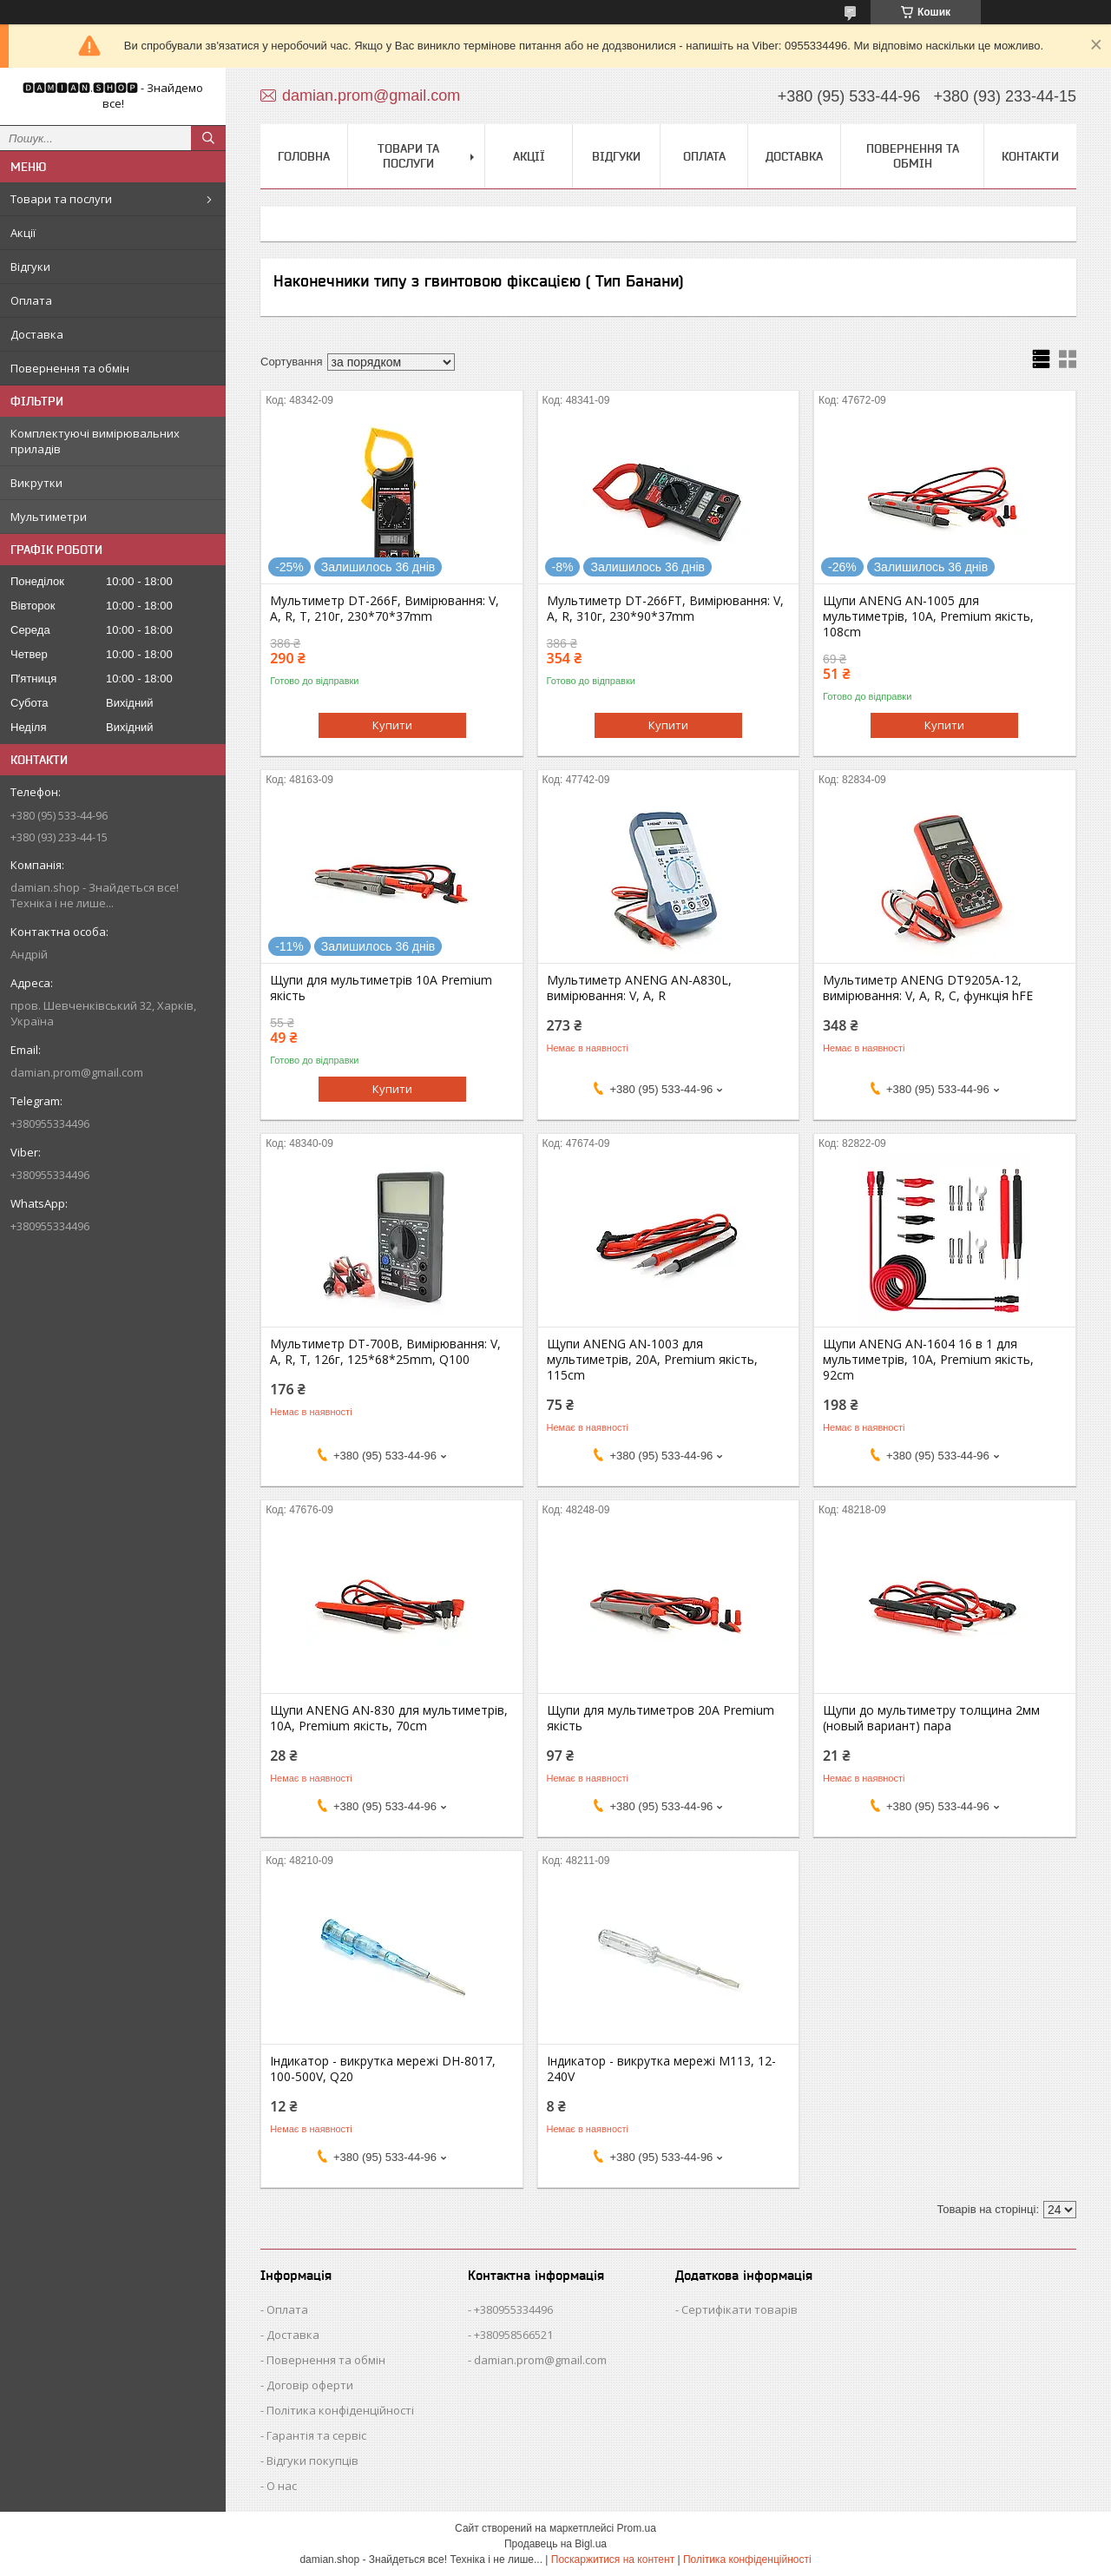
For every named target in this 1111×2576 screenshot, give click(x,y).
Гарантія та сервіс (316, 2435)
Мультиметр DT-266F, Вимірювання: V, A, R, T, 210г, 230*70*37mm (384, 608)
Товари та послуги (61, 199)
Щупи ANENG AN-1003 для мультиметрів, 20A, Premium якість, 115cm (652, 1359)
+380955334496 (513, 2309)
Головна (304, 156)
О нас (281, 2486)
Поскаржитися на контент (612, 2559)
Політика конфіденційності (340, 2410)
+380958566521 (513, 2334)
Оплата (31, 300)
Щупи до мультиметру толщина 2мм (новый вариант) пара (931, 1718)
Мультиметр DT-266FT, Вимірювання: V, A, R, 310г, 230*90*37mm (665, 608)
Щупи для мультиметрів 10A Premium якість (381, 988)
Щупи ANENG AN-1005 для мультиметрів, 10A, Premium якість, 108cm (928, 616)
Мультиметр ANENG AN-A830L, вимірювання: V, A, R (639, 988)
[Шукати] (208, 138)
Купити (392, 725)
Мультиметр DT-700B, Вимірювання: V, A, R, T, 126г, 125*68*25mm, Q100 (385, 1351)
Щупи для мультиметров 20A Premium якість (660, 1718)
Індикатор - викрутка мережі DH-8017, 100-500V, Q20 (383, 2069)
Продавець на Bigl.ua (555, 2544)
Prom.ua (636, 2528)
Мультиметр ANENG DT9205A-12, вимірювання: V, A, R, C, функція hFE (928, 988)
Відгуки (30, 266)
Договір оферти (309, 2385)
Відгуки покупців (312, 2460)
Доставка (36, 334)
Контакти (1030, 156)
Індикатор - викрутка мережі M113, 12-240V (661, 2069)
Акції (23, 232)
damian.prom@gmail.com (76, 1072)
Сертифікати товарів (739, 2309)
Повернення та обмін (69, 368)
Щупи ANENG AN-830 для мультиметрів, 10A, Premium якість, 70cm (389, 1718)
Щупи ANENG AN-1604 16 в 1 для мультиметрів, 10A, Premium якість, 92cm (928, 1359)
